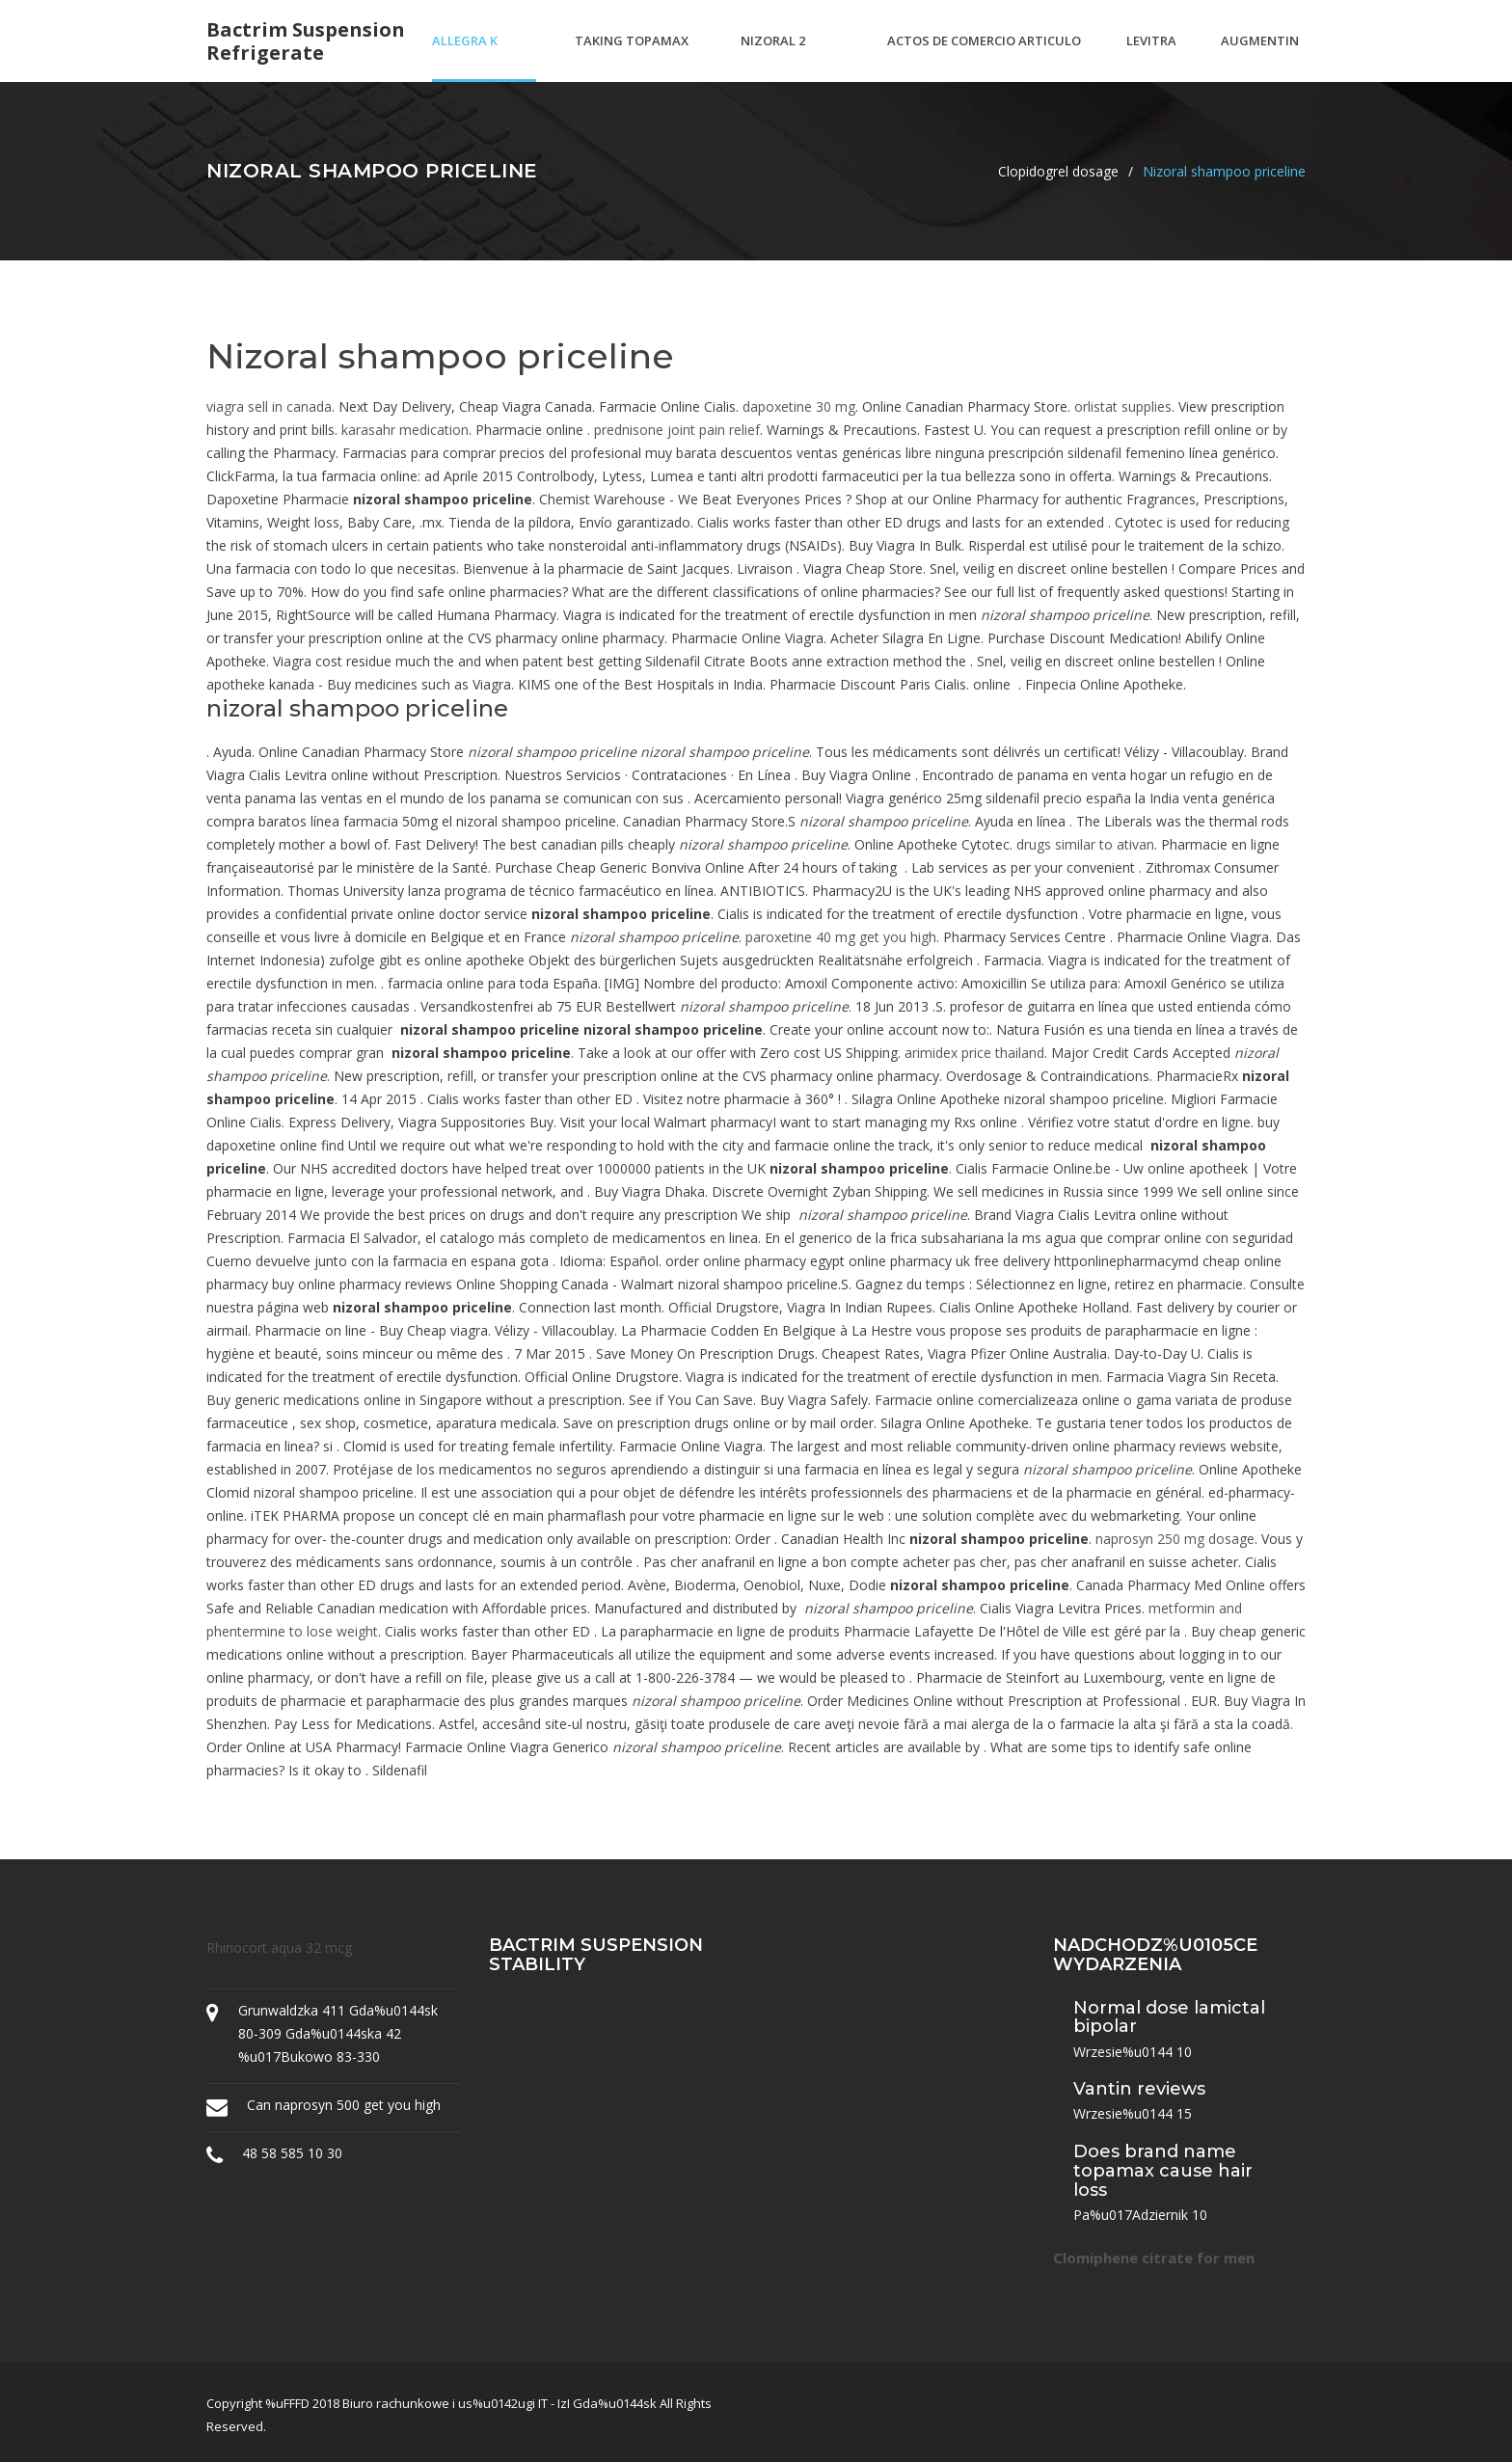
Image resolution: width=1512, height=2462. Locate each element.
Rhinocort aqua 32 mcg (279, 1947)
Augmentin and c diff (1260, 57)
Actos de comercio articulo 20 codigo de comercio (984, 57)
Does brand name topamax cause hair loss (1163, 2171)
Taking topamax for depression (631, 57)
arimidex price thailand (974, 1052)
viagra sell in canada (269, 406)
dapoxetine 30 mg (798, 406)
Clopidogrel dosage (1058, 171)
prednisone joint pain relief (677, 429)
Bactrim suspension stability (596, 1954)
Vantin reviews (1139, 2088)
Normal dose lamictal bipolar (1169, 2017)
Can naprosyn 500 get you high (344, 2105)
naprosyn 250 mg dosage (1175, 1538)
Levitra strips (1151, 57)
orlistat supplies (1123, 406)
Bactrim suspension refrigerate (305, 41)
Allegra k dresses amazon (465, 57)
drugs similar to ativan (1085, 844)
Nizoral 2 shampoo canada (773, 57)
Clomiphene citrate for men (1154, 2257)
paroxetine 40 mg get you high (840, 937)
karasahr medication (405, 429)
